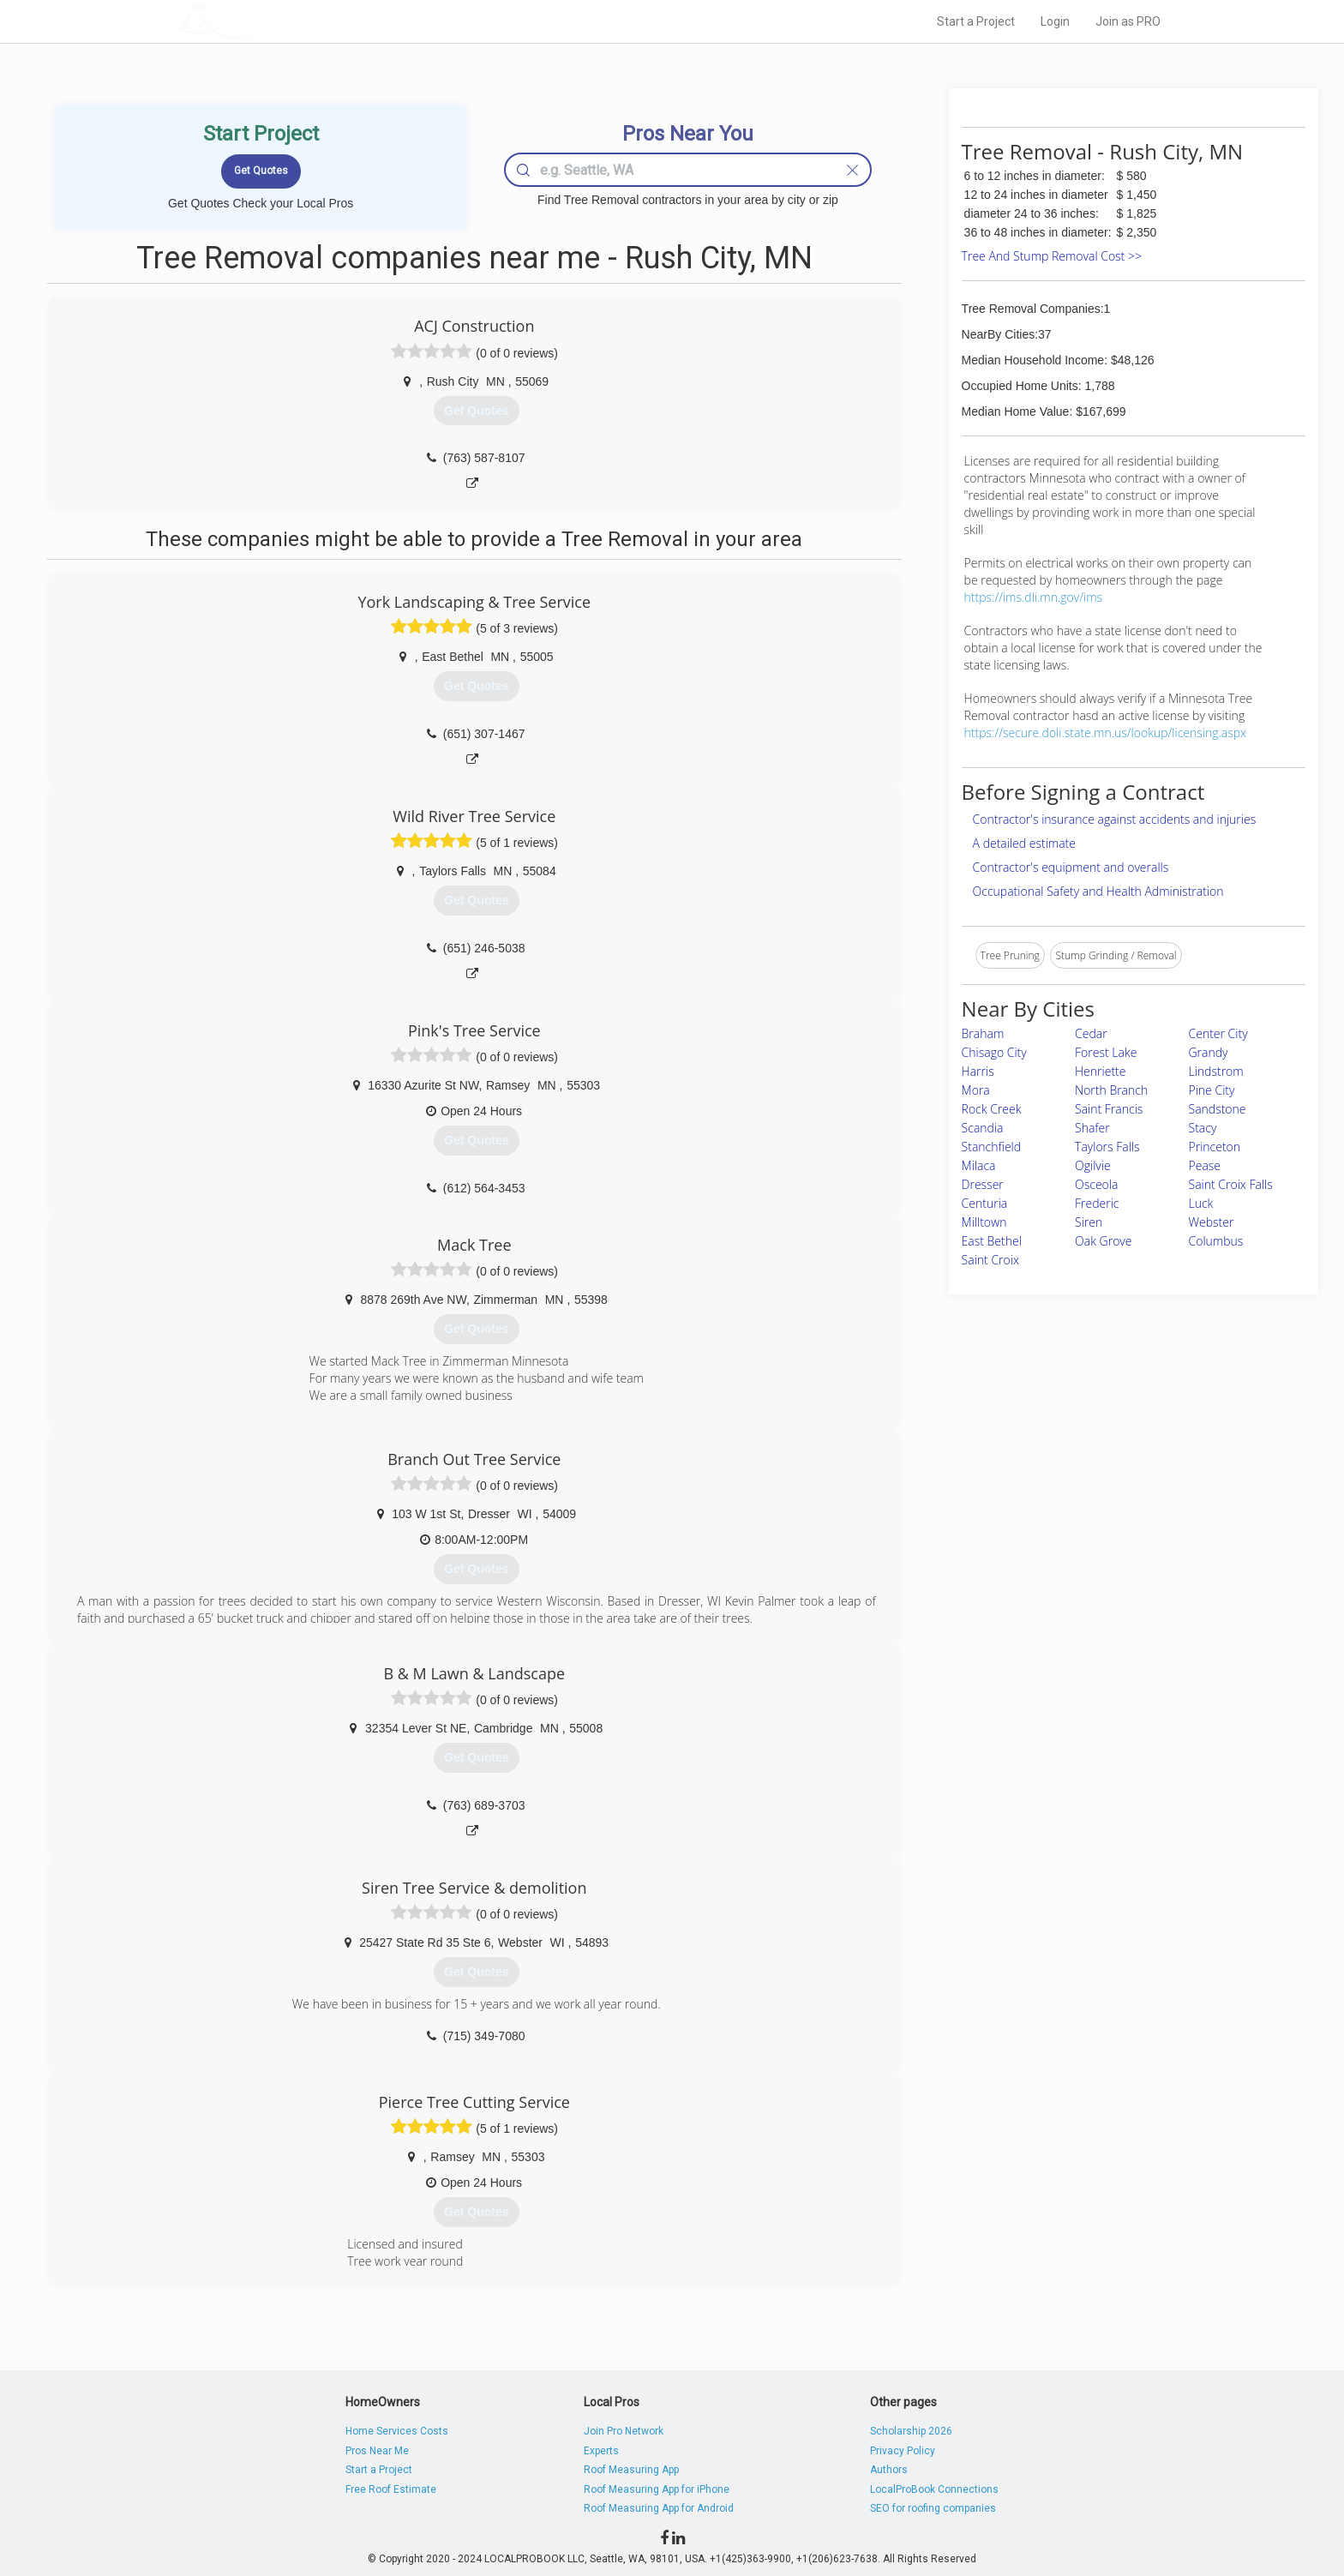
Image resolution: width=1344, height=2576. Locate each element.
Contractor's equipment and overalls (1071, 867)
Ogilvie (1093, 1165)
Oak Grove (1103, 1241)
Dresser (983, 1184)
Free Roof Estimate (390, 2489)
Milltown (984, 1222)
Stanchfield (991, 1146)
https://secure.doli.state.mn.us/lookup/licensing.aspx (1105, 732)
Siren (1088, 1222)
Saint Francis (1109, 1109)
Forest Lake (1106, 1052)
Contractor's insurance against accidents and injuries (1115, 819)
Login (1055, 21)
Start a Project (976, 21)
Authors (889, 2470)
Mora (976, 1090)
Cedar (1091, 1033)
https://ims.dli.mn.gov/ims (1033, 597)
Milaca (979, 1165)
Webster (1211, 1222)
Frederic (1097, 1203)
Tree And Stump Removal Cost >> (1052, 256)
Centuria (985, 1203)
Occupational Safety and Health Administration (1098, 891)
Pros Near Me (377, 2451)
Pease (1205, 1165)
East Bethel (992, 1241)
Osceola (1096, 1184)
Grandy (1208, 1052)
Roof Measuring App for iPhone (656, 2489)
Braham (983, 1033)
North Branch (1111, 1090)
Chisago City (994, 1052)
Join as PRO (1128, 21)
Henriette (1100, 1071)
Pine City (1212, 1090)
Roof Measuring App (631, 2470)
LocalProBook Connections (934, 2489)
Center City (1218, 1033)
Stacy (1203, 1128)
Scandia (983, 1128)
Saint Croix (990, 1260)
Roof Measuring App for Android (659, 2508)
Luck (1201, 1203)
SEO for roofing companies (933, 2508)
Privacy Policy (902, 2451)
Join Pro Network (623, 2431)
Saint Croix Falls (1231, 1184)
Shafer (1092, 1128)
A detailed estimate (1024, 843)
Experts (601, 2451)
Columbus (1216, 1241)
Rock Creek (992, 1109)
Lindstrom (1216, 1071)
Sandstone (1217, 1109)
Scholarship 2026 (911, 2431)
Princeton (1215, 1146)
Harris (978, 1071)
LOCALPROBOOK (278, 21)
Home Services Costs (396, 2431)
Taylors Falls (1107, 1146)
